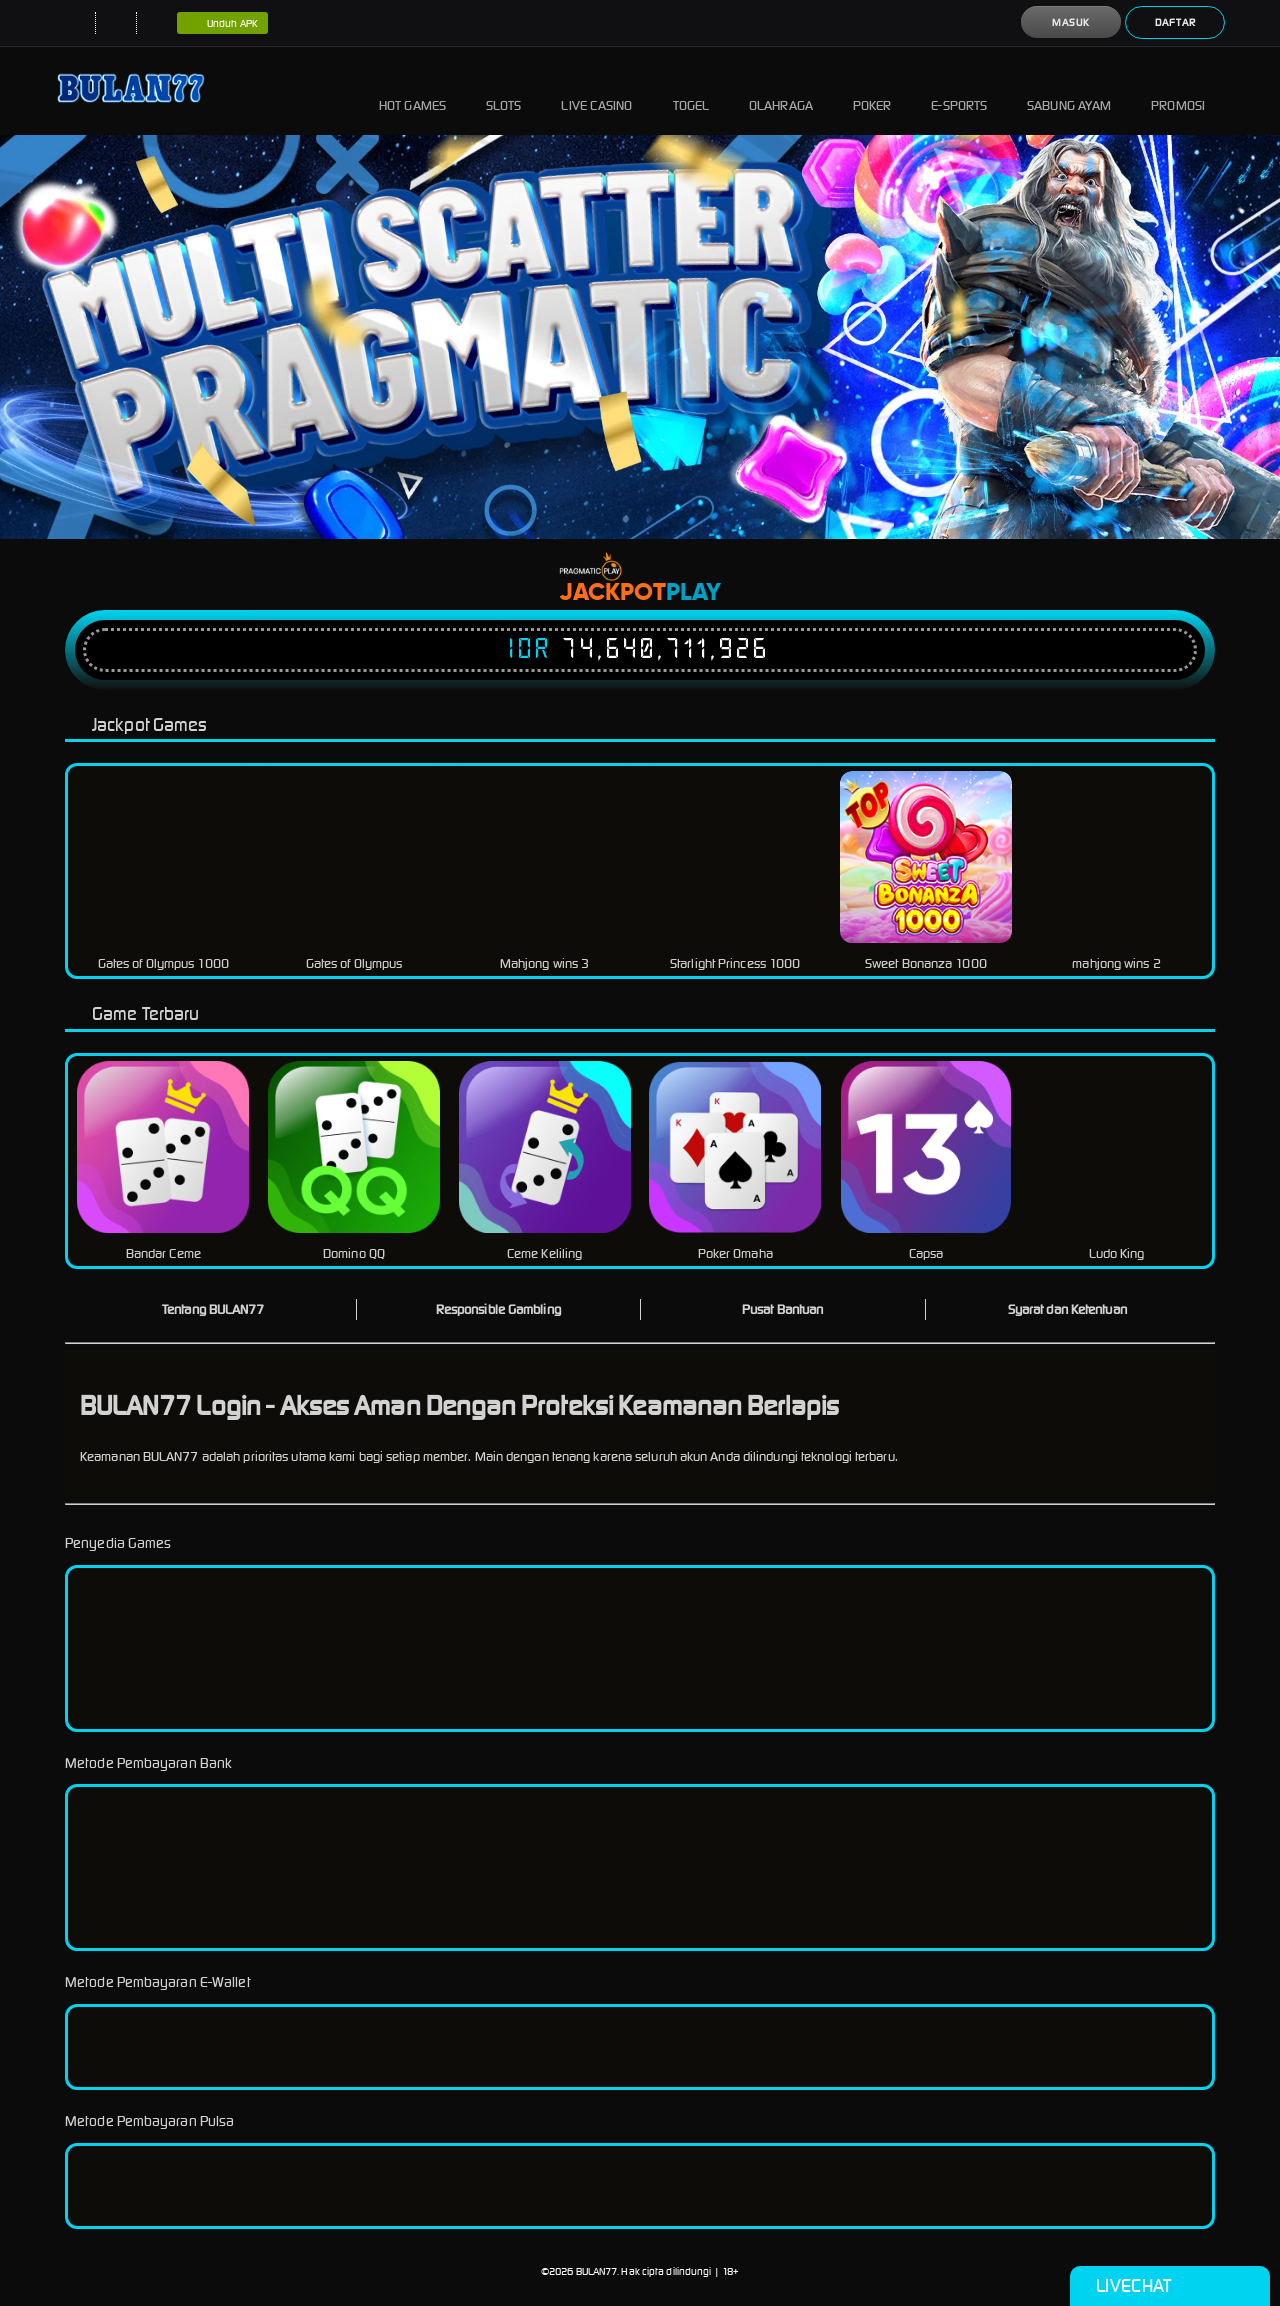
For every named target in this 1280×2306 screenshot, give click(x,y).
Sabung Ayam (1069, 90)
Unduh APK (222, 24)
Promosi (1178, 90)
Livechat (1169, 2286)
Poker (872, 90)
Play (693, 593)
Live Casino (596, 90)
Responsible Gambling (498, 1309)
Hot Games (412, 90)
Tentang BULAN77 (213, 1309)
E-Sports (959, 90)
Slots (504, 90)
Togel (691, 90)
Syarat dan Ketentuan (1067, 1309)
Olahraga (781, 90)
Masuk (1071, 22)
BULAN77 (597, 2271)
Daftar (1175, 22)
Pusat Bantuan (782, 1309)
